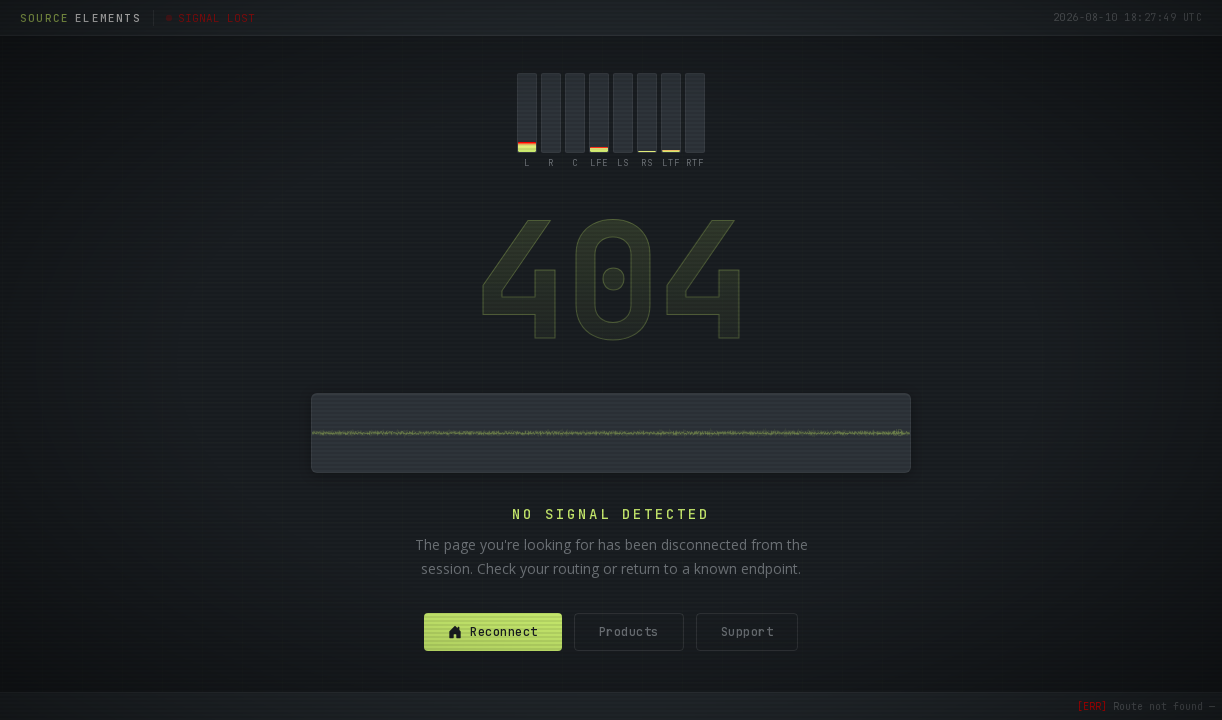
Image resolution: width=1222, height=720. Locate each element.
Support (747, 632)
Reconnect (493, 632)
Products (629, 632)
